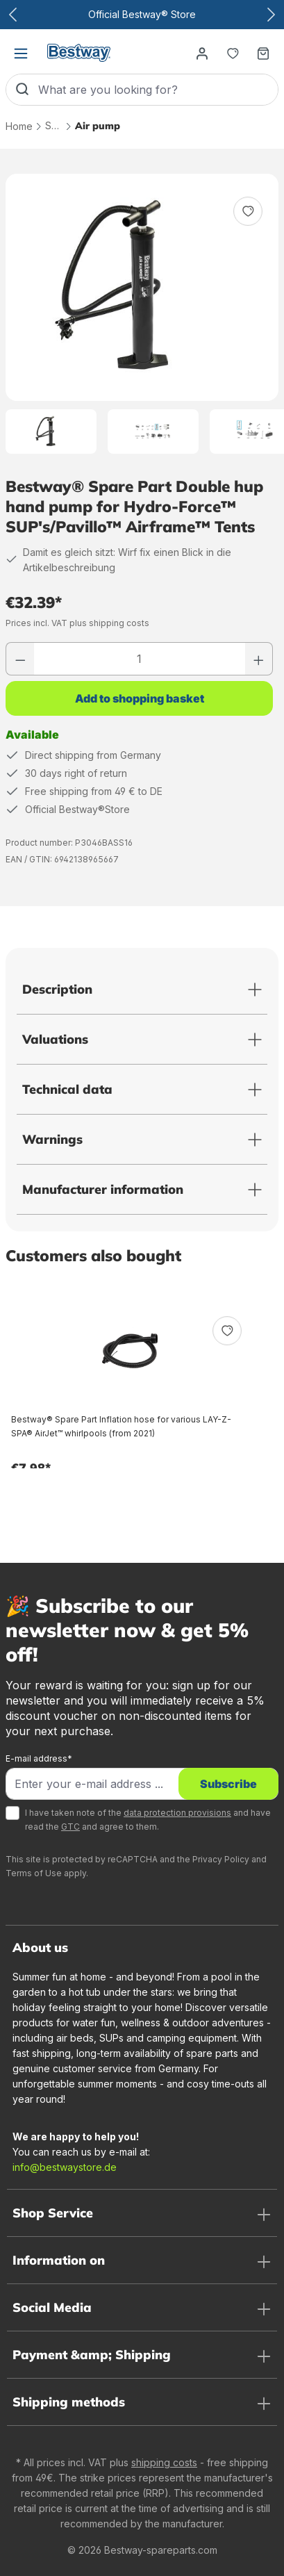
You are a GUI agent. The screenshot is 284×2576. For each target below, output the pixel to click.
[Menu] (21, 53)
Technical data (67, 1089)
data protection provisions (177, 1812)
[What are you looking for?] (158, 89)
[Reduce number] (20, 658)
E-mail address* (39, 1758)
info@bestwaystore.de (64, 2167)
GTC (70, 1826)
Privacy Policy (220, 1859)
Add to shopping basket (139, 698)
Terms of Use (34, 1873)
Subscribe (228, 1784)
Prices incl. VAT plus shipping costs (77, 623)
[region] (142, 314)
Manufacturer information (102, 1189)
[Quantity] (139, 658)
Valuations (55, 1039)
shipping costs (164, 2462)
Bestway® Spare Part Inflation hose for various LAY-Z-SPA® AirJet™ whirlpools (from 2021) (121, 1426)
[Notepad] (232, 53)
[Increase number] (259, 658)
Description (57, 989)
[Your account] (202, 53)
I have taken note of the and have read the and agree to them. (148, 1819)
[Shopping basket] (263, 53)
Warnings (52, 1139)
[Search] (22, 89)
